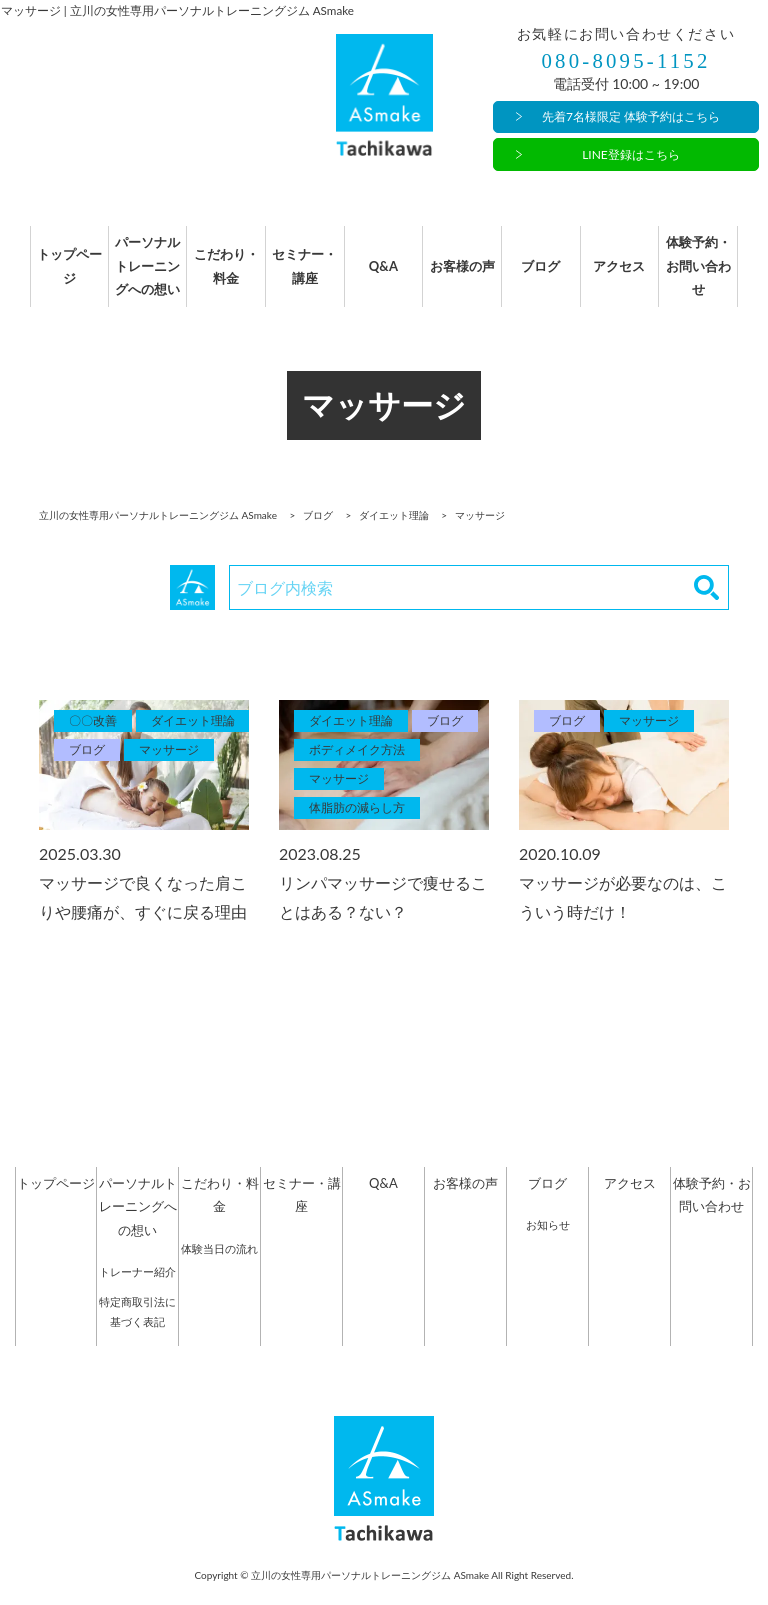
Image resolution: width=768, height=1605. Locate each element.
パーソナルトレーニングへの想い (138, 276)
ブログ (547, 276)
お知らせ (548, 1245)
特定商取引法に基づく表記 (137, 1331)
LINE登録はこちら (631, 154)
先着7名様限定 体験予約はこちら (631, 117)
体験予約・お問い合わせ (712, 276)
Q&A (383, 276)
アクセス (630, 276)
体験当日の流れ (219, 1268)
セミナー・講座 (302, 276)
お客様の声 (465, 276)
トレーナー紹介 (137, 1292)
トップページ (56, 276)
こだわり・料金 (220, 276)
